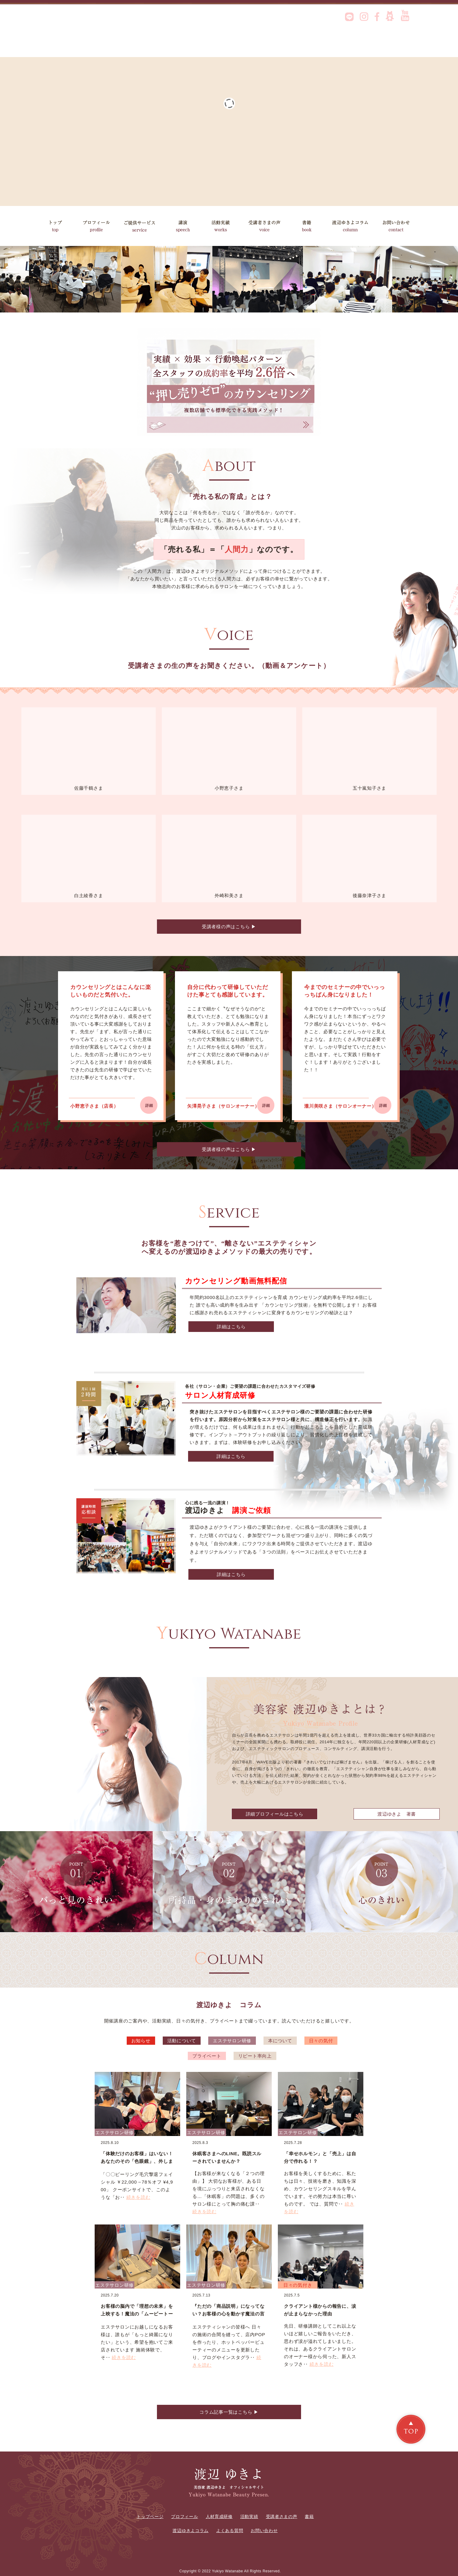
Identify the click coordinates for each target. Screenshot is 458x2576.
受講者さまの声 (269, 226)
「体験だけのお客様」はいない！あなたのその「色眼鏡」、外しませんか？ (137, 2161)
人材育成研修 (219, 2516)
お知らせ (141, 2040)
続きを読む (138, 2197)
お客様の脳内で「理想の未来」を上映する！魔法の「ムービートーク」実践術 (137, 2314)
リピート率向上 (255, 2055)
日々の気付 (321, 2040)
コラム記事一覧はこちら (229, 2412)
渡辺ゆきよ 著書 (396, 1814)
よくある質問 (229, 2530)
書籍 (309, 226)
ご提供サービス (139, 226)
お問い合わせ (397, 226)
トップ (55, 226)
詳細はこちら (231, 1326)
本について (280, 2040)
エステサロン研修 (232, 2040)
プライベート (206, 2055)
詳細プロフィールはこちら (275, 1814)
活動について (181, 2040)
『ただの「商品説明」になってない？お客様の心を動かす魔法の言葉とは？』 (228, 2314)
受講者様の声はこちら (229, 926)
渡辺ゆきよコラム (352, 226)
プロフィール (96, 226)
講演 (182, 226)
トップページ (149, 2516)
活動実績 (226, 226)
